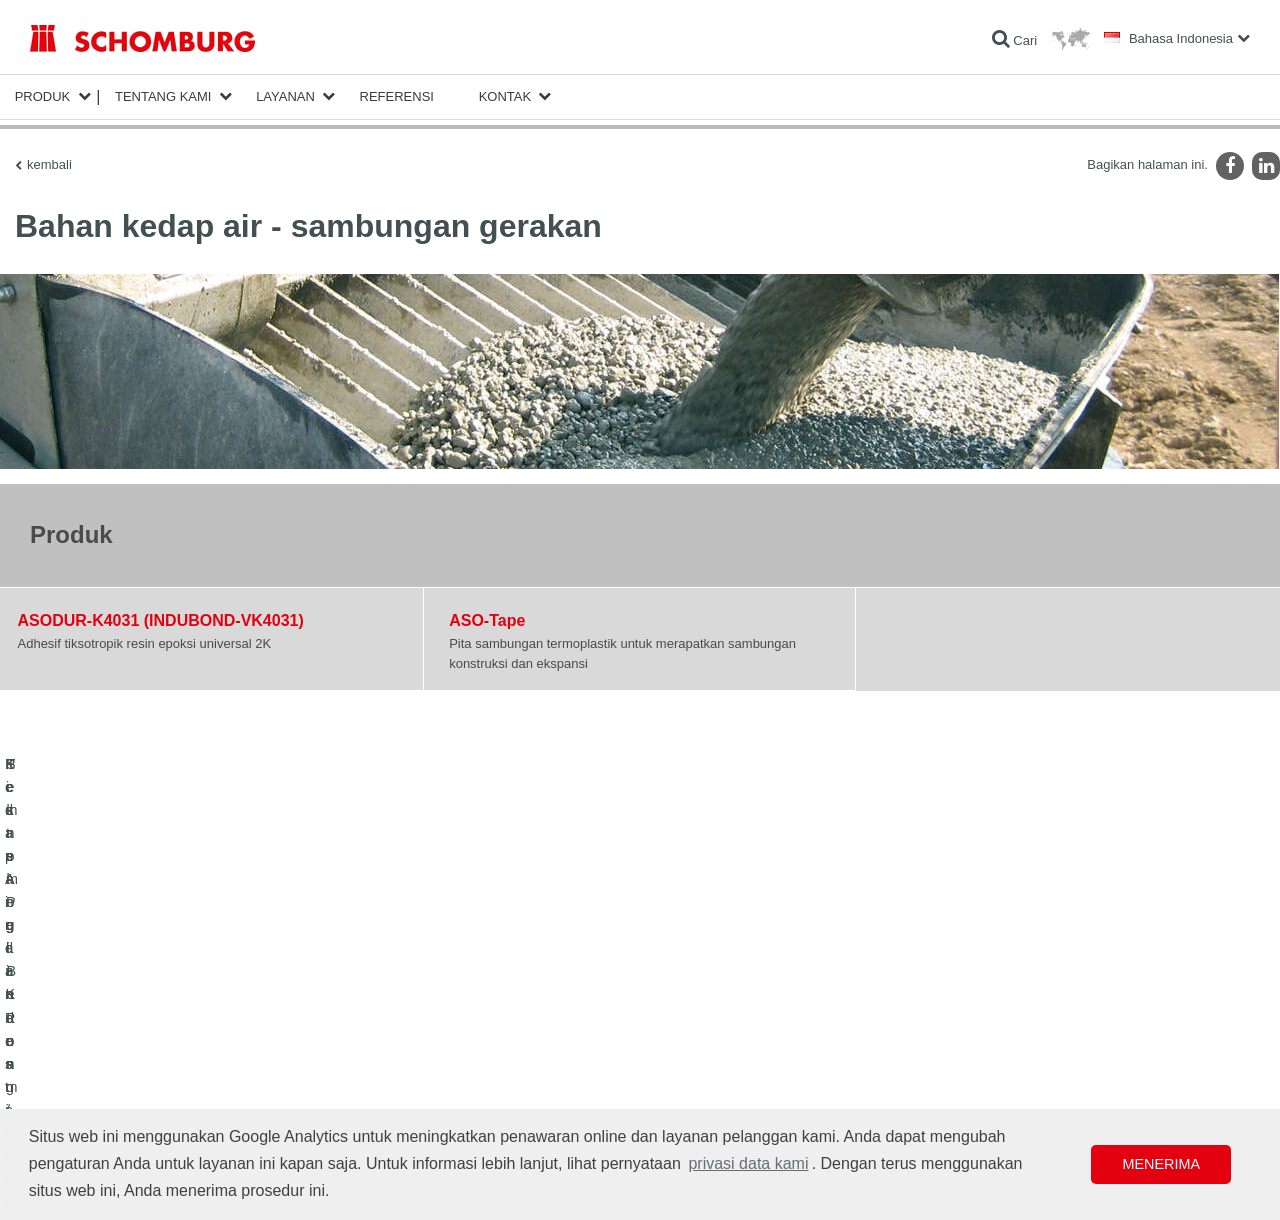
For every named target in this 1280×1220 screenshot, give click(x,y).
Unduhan (471, 1016)
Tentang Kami (163, 96)
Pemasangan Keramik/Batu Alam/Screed (138, 1046)
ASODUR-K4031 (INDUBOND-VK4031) (161, 620)
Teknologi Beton (72, 1106)
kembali (49, 164)
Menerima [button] (1161, 1164)
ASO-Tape (487, 620)
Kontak (505, 96)
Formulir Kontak (489, 1046)
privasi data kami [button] (748, 1163)
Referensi (397, 96)
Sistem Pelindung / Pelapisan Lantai (126, 1076)
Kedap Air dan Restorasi (94, 1016)
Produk (43, 96)
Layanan (285, 96)
